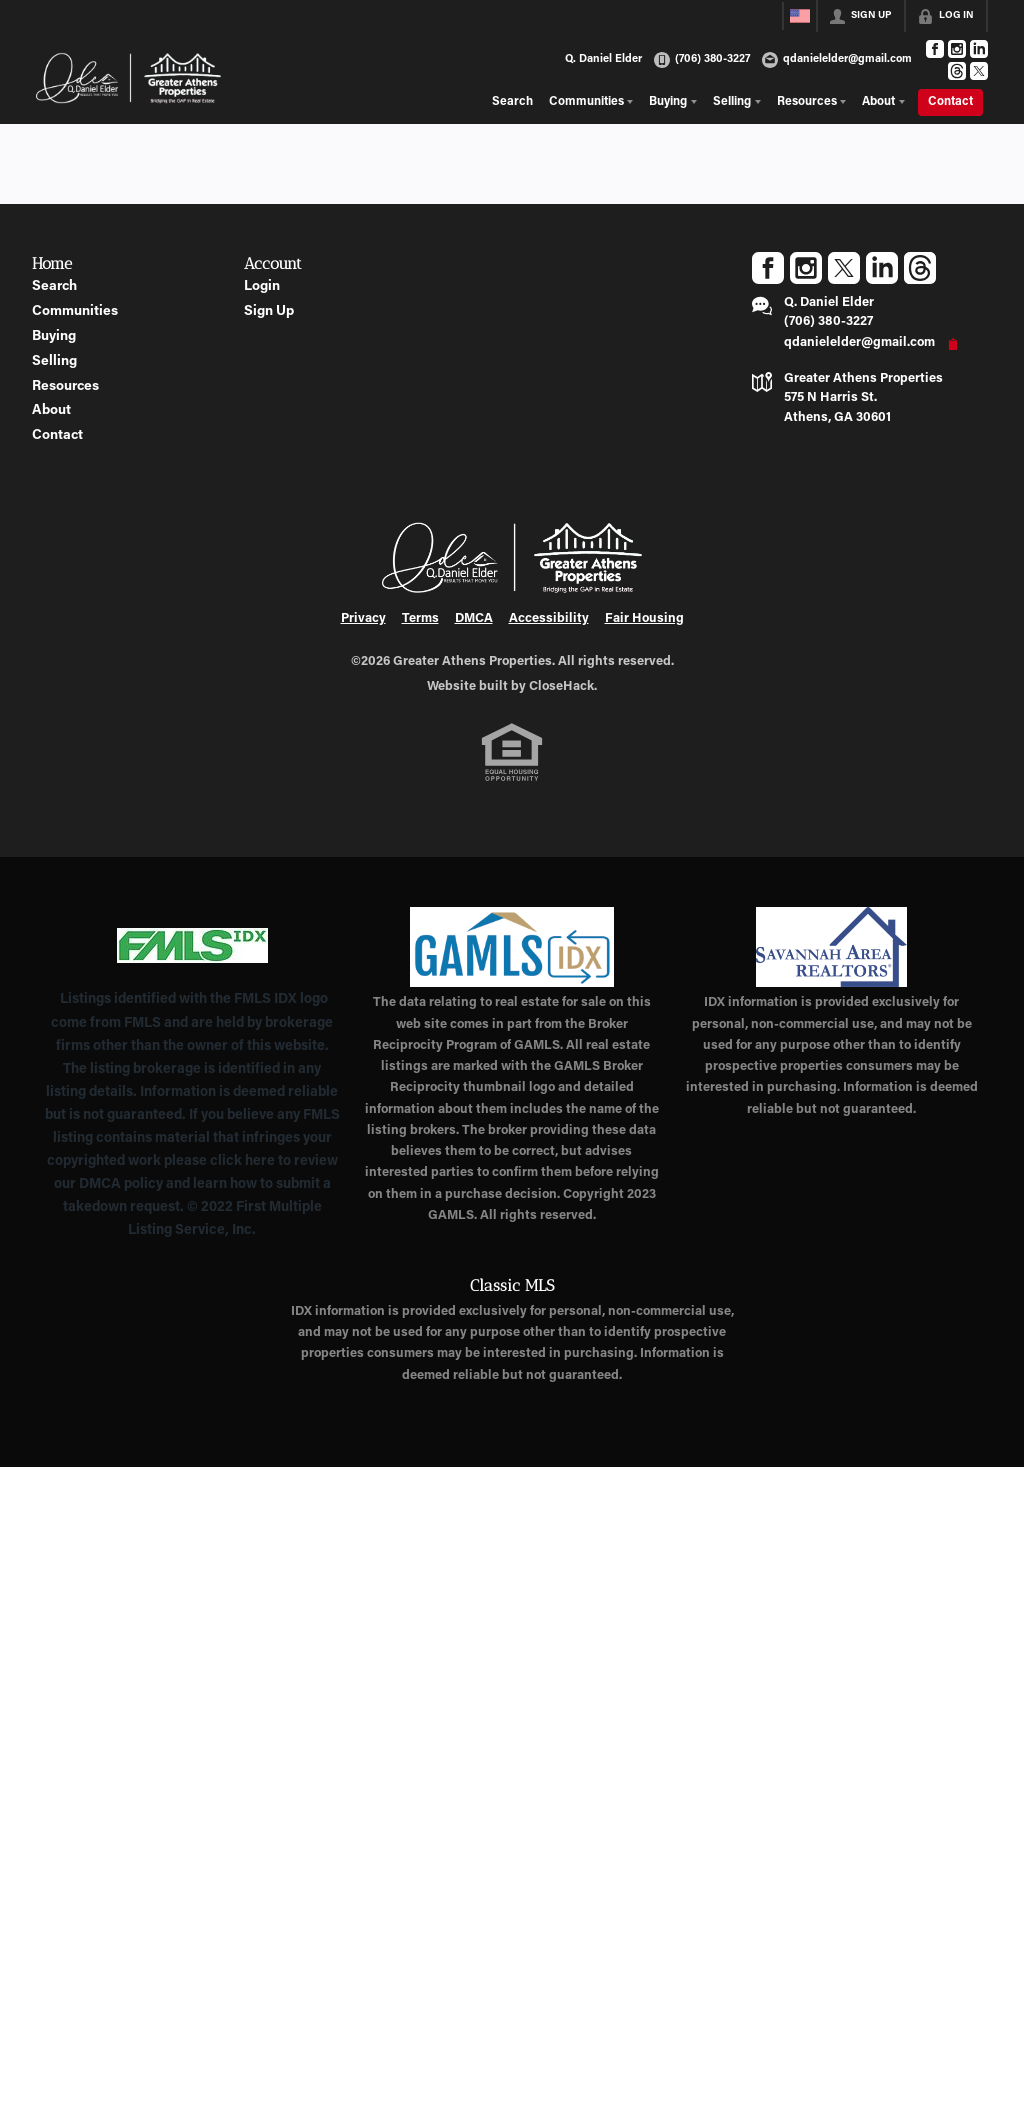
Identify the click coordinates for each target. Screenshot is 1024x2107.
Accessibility (549, 619)
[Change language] (800, 16)
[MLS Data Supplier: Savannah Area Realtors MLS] (831, 947)
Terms (420, 619)
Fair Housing (644, 619)
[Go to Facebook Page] (935, 49)
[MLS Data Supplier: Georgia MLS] (511, 947)
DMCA (474, 619)
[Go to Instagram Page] (957, 49)
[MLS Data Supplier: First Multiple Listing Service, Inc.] (192, 945)
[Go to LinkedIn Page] (979, 49)
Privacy (363, 619)
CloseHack (561, 687)
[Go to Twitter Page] (979, 71)
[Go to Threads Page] (957, 71)
